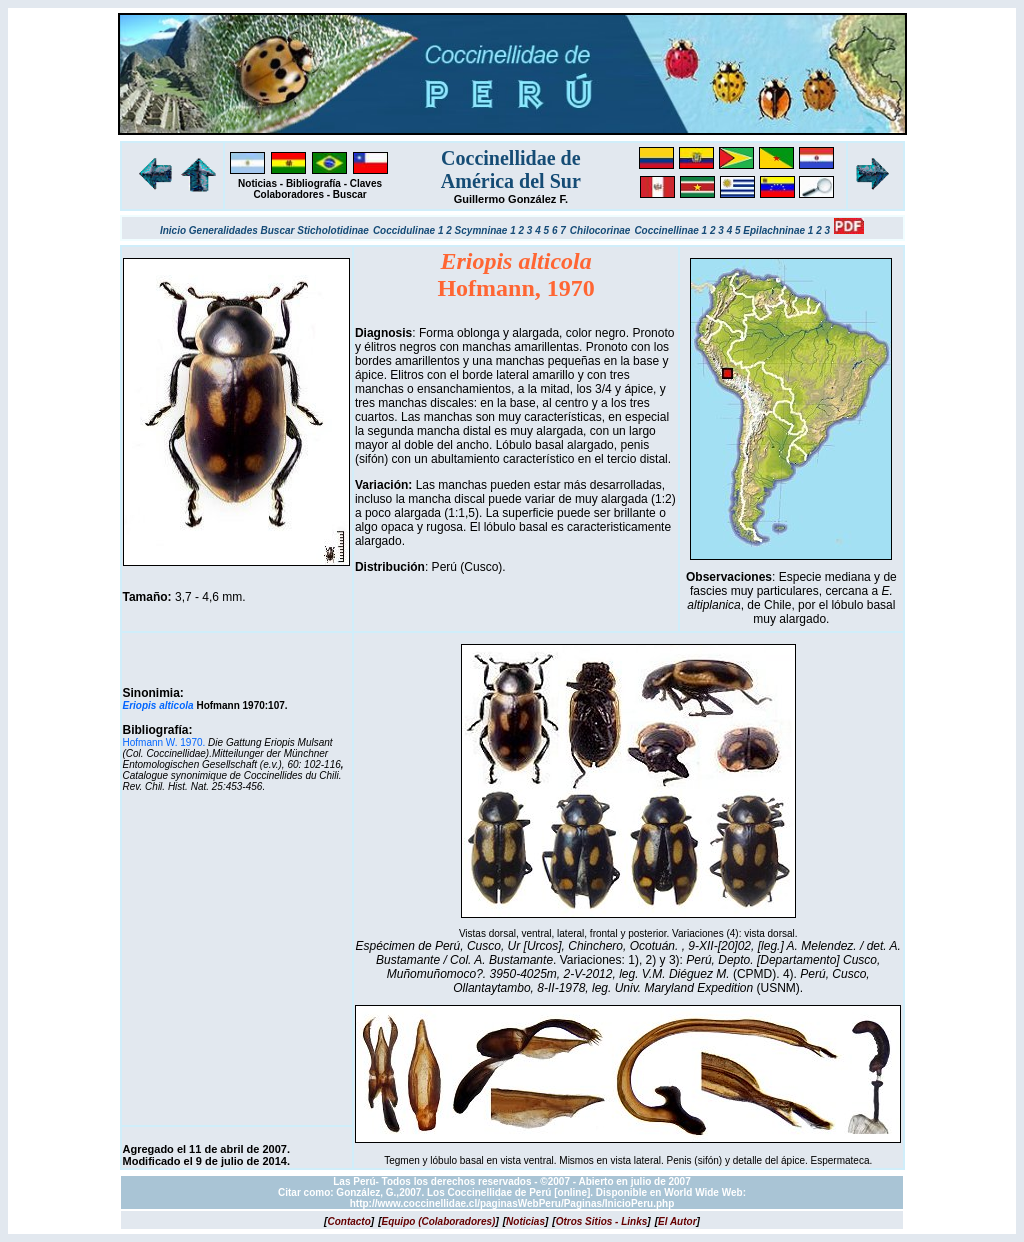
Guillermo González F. (511, 199)
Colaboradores (288, 194)
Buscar (350, 194)
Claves (366, 183)
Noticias (257, 183)
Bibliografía (313, 183)
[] (349, 1221)
